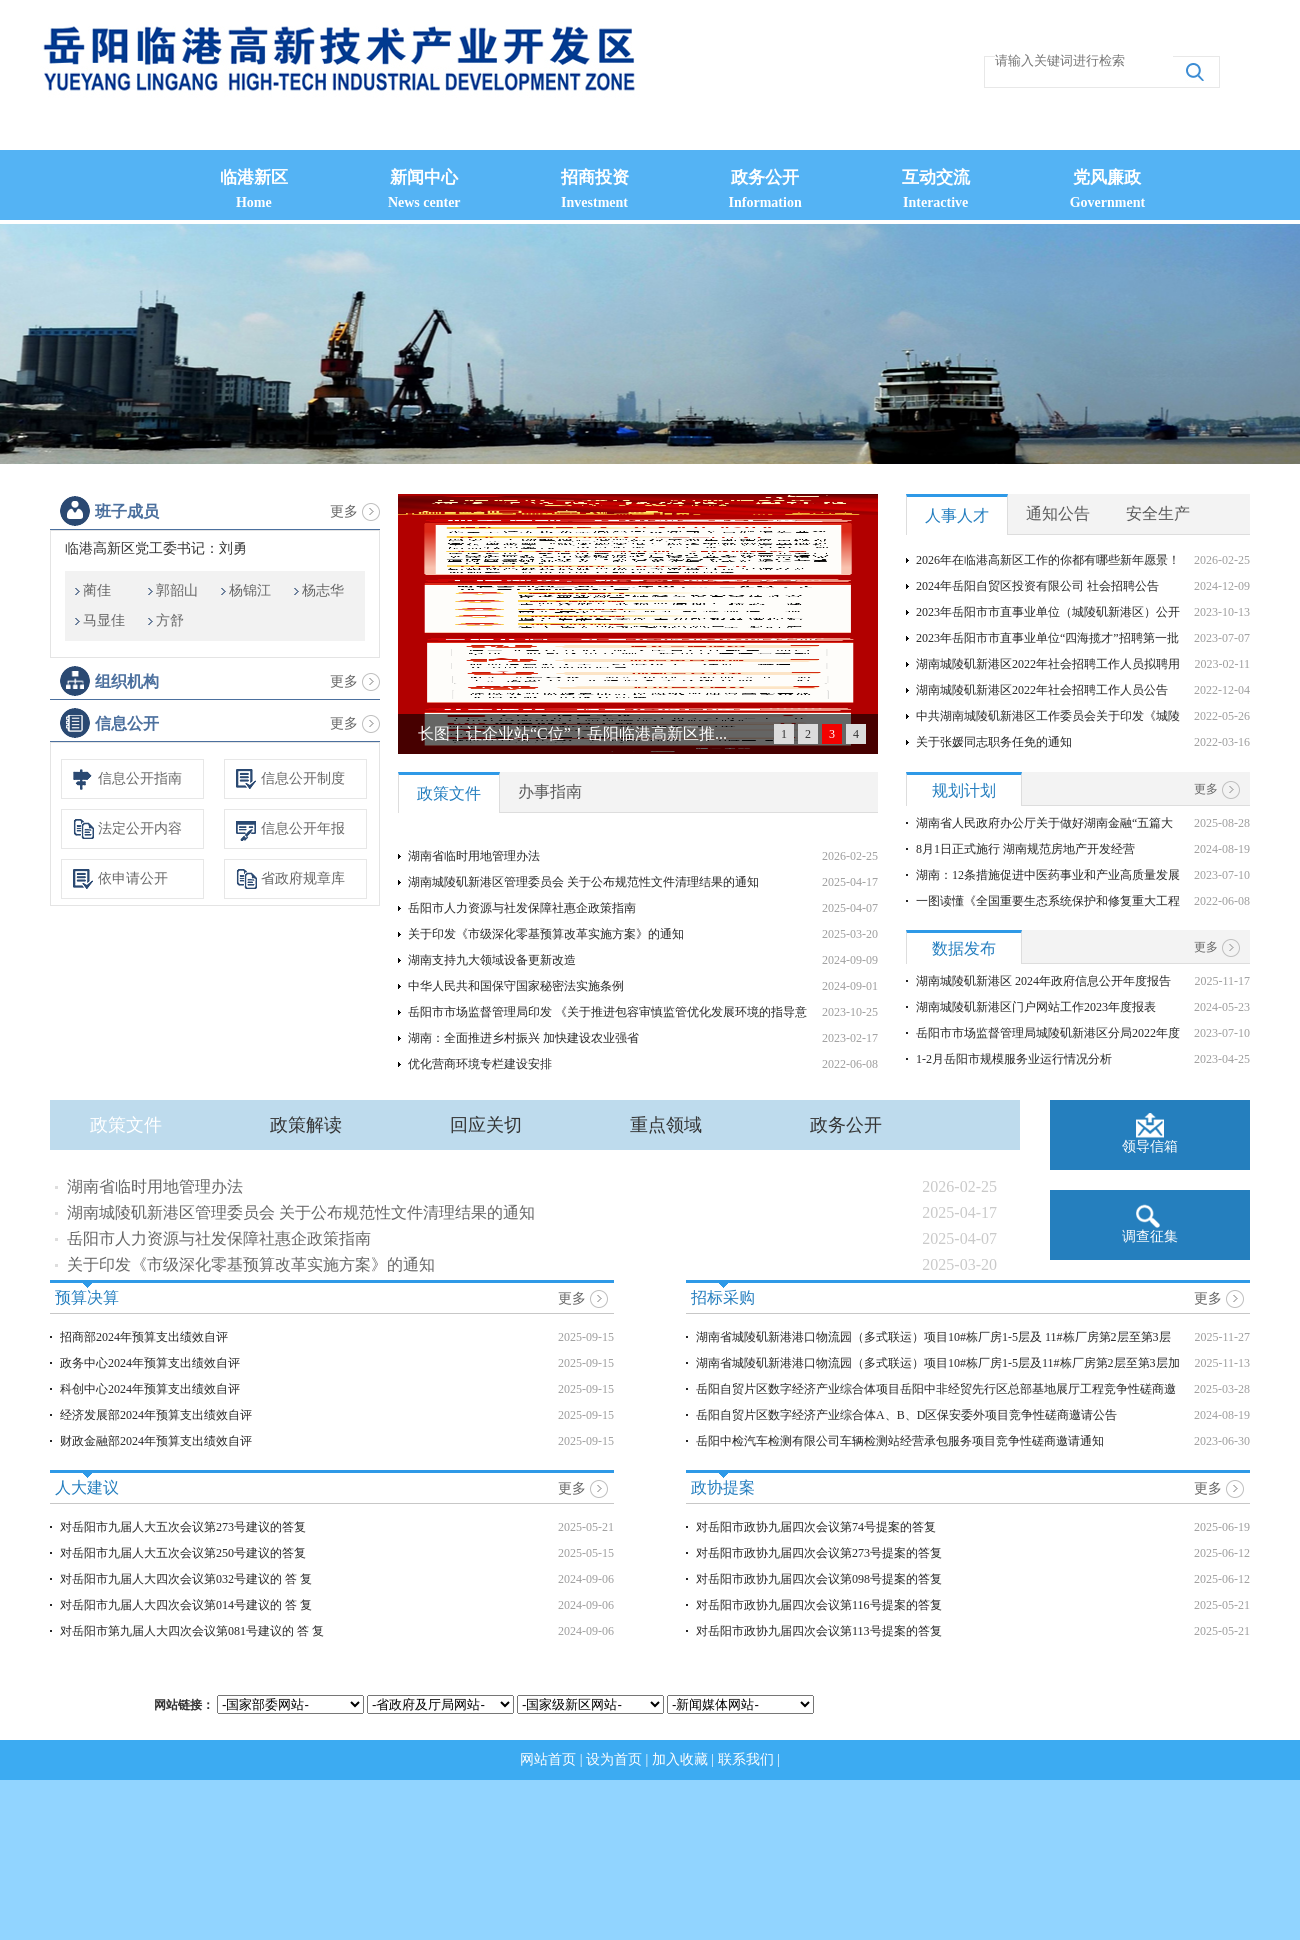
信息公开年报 (303, 828)
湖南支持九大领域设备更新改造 (492, 960)
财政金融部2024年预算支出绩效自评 (156, 1441)
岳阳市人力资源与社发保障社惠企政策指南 (522, 908)
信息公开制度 (303, 778)
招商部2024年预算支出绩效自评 (144, 1337)
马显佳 (104, 620)
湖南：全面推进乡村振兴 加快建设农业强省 (523, 1038)
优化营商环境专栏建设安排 (480, 1064)
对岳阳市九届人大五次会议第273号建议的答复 (183, 1527)
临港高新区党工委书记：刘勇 (156, 548)
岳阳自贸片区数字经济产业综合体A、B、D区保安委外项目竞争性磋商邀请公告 (906, 1415)
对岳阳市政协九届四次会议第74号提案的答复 (816, 1527)
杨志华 (323, 590)
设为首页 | (619, 1759)
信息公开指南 (140, 778)
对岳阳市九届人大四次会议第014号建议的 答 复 (186, 1605)
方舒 (170, 620)
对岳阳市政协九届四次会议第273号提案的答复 (819, 1553)
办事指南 (550, 791)
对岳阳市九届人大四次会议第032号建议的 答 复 (186, 1579)
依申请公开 (133, 878)
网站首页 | (553, 1759)
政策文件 (449, 793)
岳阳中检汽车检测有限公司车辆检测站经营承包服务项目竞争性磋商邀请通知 (900, 1441)
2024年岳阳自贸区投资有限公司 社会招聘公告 (1037, 586)
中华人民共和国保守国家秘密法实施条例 (516, 986)
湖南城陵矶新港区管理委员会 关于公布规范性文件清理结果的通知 (583, 882)
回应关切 (486, 1125)
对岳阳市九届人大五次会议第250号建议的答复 (183, 1553)
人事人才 (957, 515)
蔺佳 (97, 590)
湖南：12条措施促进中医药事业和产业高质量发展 (1048, 875)
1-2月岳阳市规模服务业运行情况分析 (1014, 1059)
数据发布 (964, 948)
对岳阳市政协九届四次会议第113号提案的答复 (819, 1631)
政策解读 (306, 1125)
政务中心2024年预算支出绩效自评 (150, 1363)
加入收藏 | (685, 1759)
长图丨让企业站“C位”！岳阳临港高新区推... (572, 733)
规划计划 (964, 790)
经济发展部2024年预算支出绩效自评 (156, 1415)
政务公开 (846, 1125)
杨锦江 (250, 590)
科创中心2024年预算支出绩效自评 (150, 1389)
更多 (344, 511)
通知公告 (1058, 513)
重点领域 (666, 1125)
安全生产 (1158, 513)
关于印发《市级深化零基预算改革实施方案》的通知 (546, 934)
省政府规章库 (303, 878)
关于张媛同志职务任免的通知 (994, 742)
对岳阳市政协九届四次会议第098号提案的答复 (819, 1579)
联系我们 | (749, 1759)
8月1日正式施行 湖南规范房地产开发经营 (1025, 849)
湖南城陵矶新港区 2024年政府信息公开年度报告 (1043, 981)
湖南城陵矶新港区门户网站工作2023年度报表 (1036, 1007)
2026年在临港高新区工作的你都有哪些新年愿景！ (1048, 560)
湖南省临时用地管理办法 (474, 856)
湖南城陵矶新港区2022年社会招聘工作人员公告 (1042, 690)
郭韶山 (177, 590)
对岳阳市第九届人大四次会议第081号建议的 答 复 (192, 1631)
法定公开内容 (140, 828)
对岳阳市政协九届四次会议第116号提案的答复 (819, 1605)
